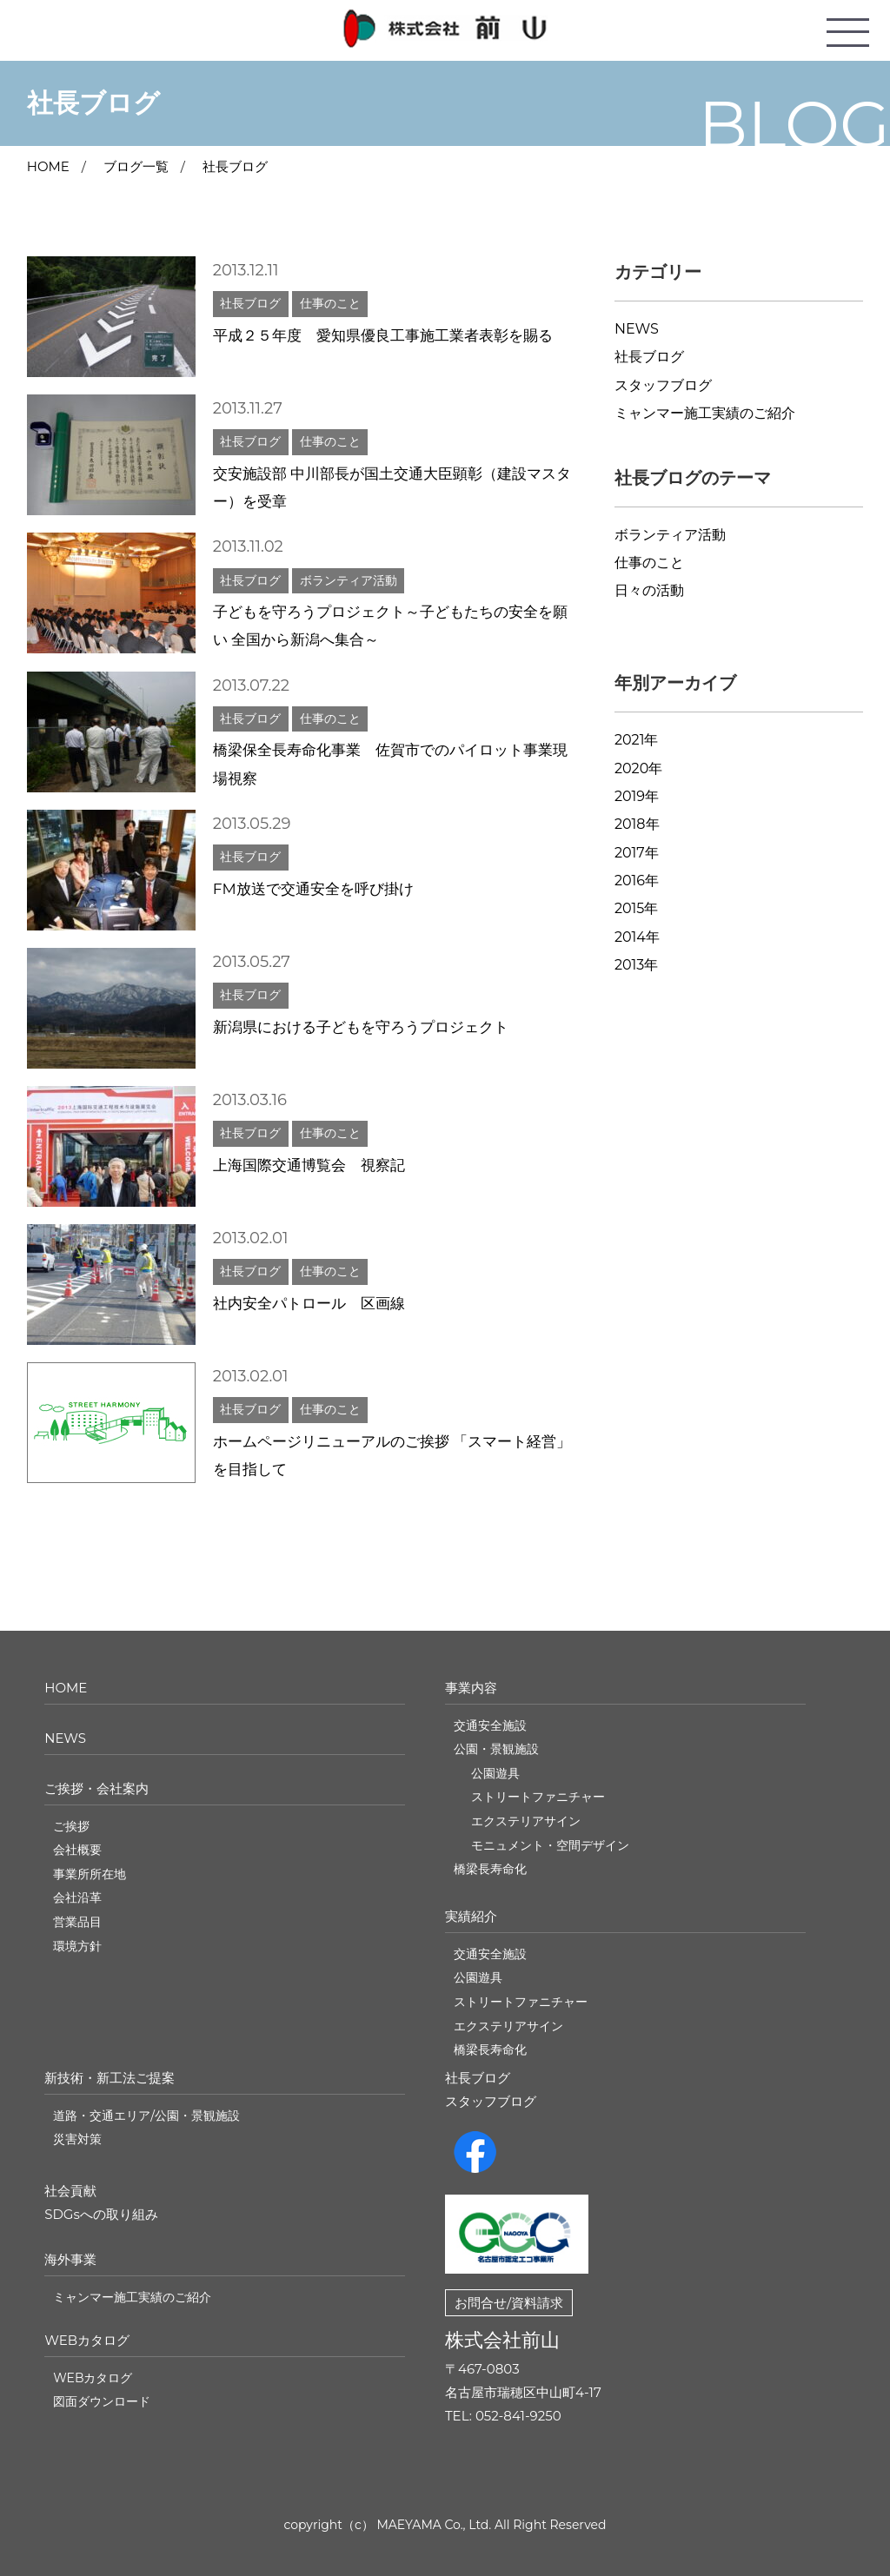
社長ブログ (235, 166)
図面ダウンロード (101, 2401)
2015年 (636, 908)
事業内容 (471, 1687)
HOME (65, 1687)
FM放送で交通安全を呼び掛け (313, 888)
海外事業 (70, 2259)
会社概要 (77, 1850)
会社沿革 (77, 1897)
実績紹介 (471, 1916)
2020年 (638, 768)
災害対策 (77, 2139)
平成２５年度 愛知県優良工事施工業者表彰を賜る (383, 335)
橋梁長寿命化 (490, 1869)
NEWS (636, 329)
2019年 (636, 796)
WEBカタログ (87, 2340)
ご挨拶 (71, 1826)
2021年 (636, 740)
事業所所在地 (89, 1874)
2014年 (637, 937)
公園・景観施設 (496, 1749)
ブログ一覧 (136, 166)
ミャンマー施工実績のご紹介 (704, 413)
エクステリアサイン (526, 1821)
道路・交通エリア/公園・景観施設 (146, 2115)
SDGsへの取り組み (101, 2214)
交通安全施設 (490, 1725)
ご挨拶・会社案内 (96, 1788)
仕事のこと (649, 562)
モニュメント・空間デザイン (550, 1845)
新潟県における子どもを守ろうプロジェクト (360, 1027)
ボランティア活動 (670, 534)
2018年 (637, 824)
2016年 (636, 880)
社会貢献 (70, 2190)
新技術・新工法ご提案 (109, 2077)
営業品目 (77, 1922)
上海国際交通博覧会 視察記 (309, 1165)
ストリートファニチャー (538, 1797)
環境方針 (77, 1946)
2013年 (636, 965)
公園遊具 (495, 1773)
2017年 (636, 852)
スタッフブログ (663, 385)
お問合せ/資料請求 (509, 2303)
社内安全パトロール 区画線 (309, 1303)
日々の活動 (649, 590)
